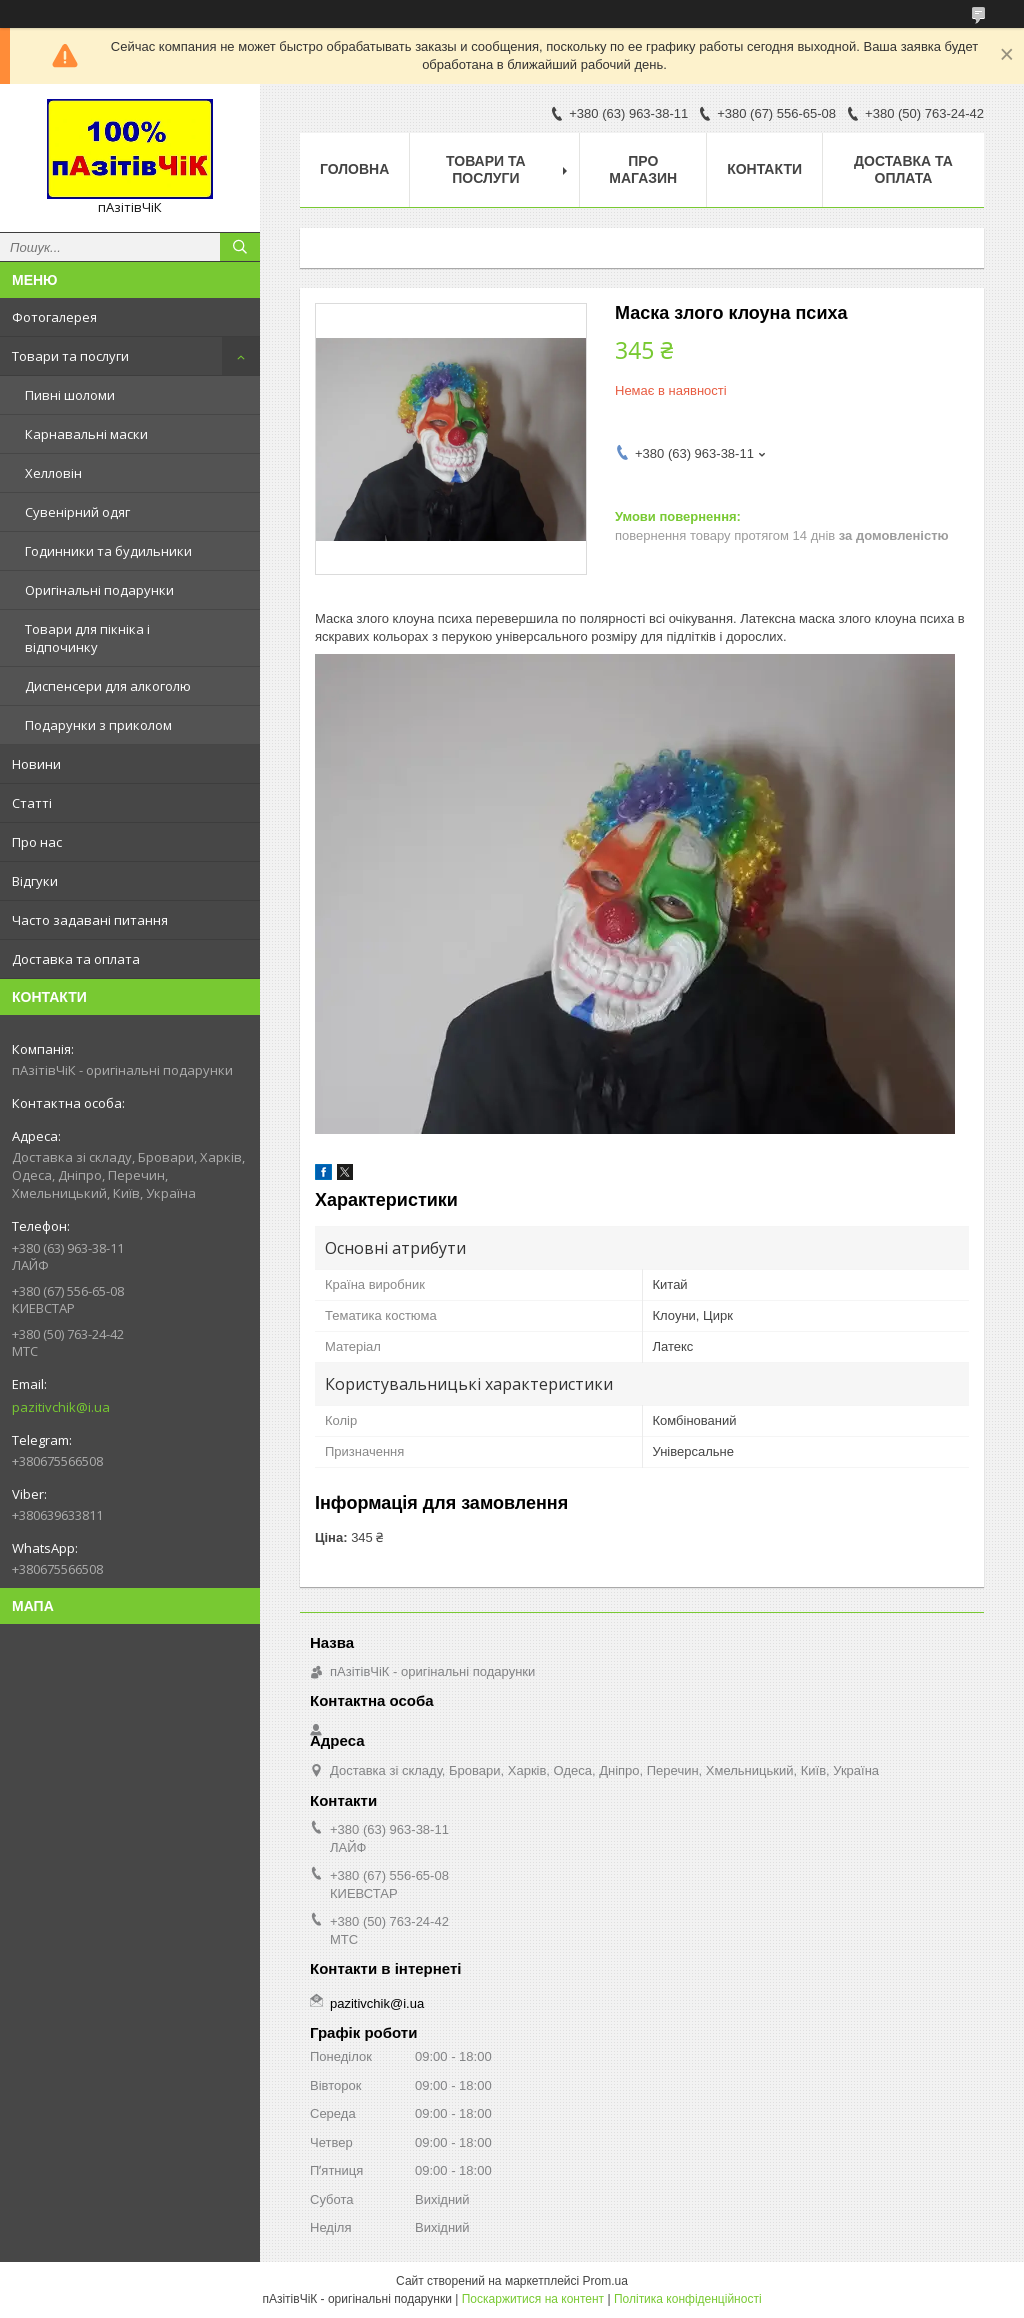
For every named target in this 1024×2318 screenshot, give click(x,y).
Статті (32, 803)
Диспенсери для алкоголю (108, 686)
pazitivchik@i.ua (61, 1407)
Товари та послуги (70, 356)
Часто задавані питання (90, 920)
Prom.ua (605, 2281)
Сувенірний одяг (77, 512)
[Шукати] (240, 247)
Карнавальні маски (86, 434)
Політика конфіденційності (688, 2299)
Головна (354, 169)
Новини (36, 764)
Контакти (764, 169)
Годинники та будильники (108, 551)
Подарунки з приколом (98, 725)
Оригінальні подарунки (99, 590)
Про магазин (643, 169)
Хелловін (53, 473)
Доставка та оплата (76, 959)
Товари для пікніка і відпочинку (87, 638)
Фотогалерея (54, 317)
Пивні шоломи (70, 395)
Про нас (37, 842)
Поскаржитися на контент (533, 2299)
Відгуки (35, 881)
